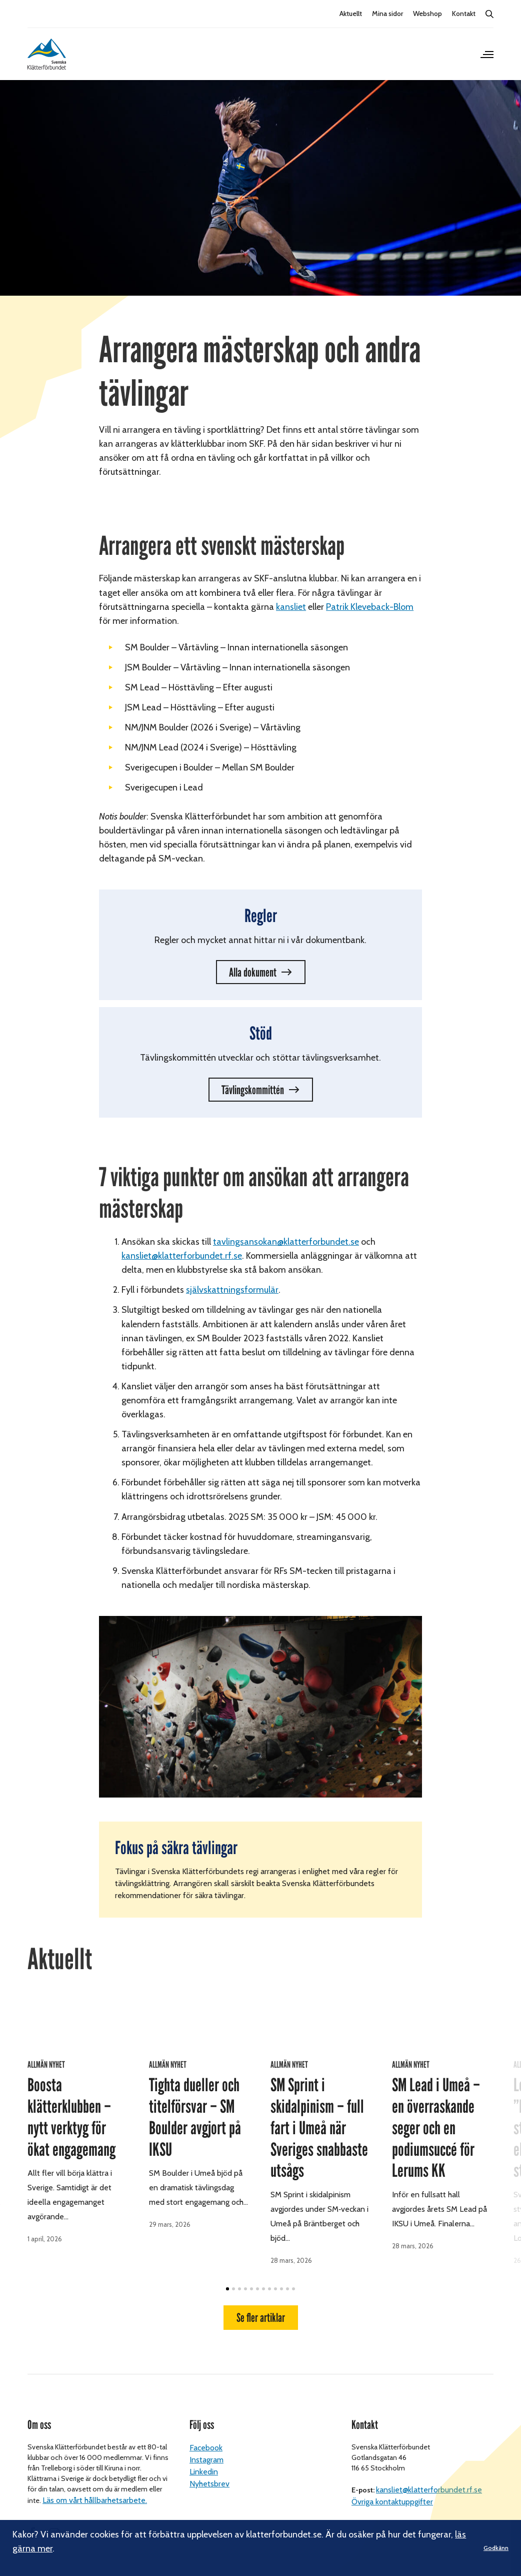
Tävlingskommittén (253, 1090)
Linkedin (204, 2462)
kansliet (291, 606)
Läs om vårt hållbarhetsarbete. (94, 2490)
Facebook (206, 2438)
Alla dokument (252, 972)
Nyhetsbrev (210, 2474)
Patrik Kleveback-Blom (370, 606)
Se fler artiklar (260, 2167)
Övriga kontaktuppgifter (392, 2492)
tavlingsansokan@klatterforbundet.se (286, 1241)
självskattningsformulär (232, 1289)
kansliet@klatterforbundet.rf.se (429, 2480)
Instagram (207, 2450)
